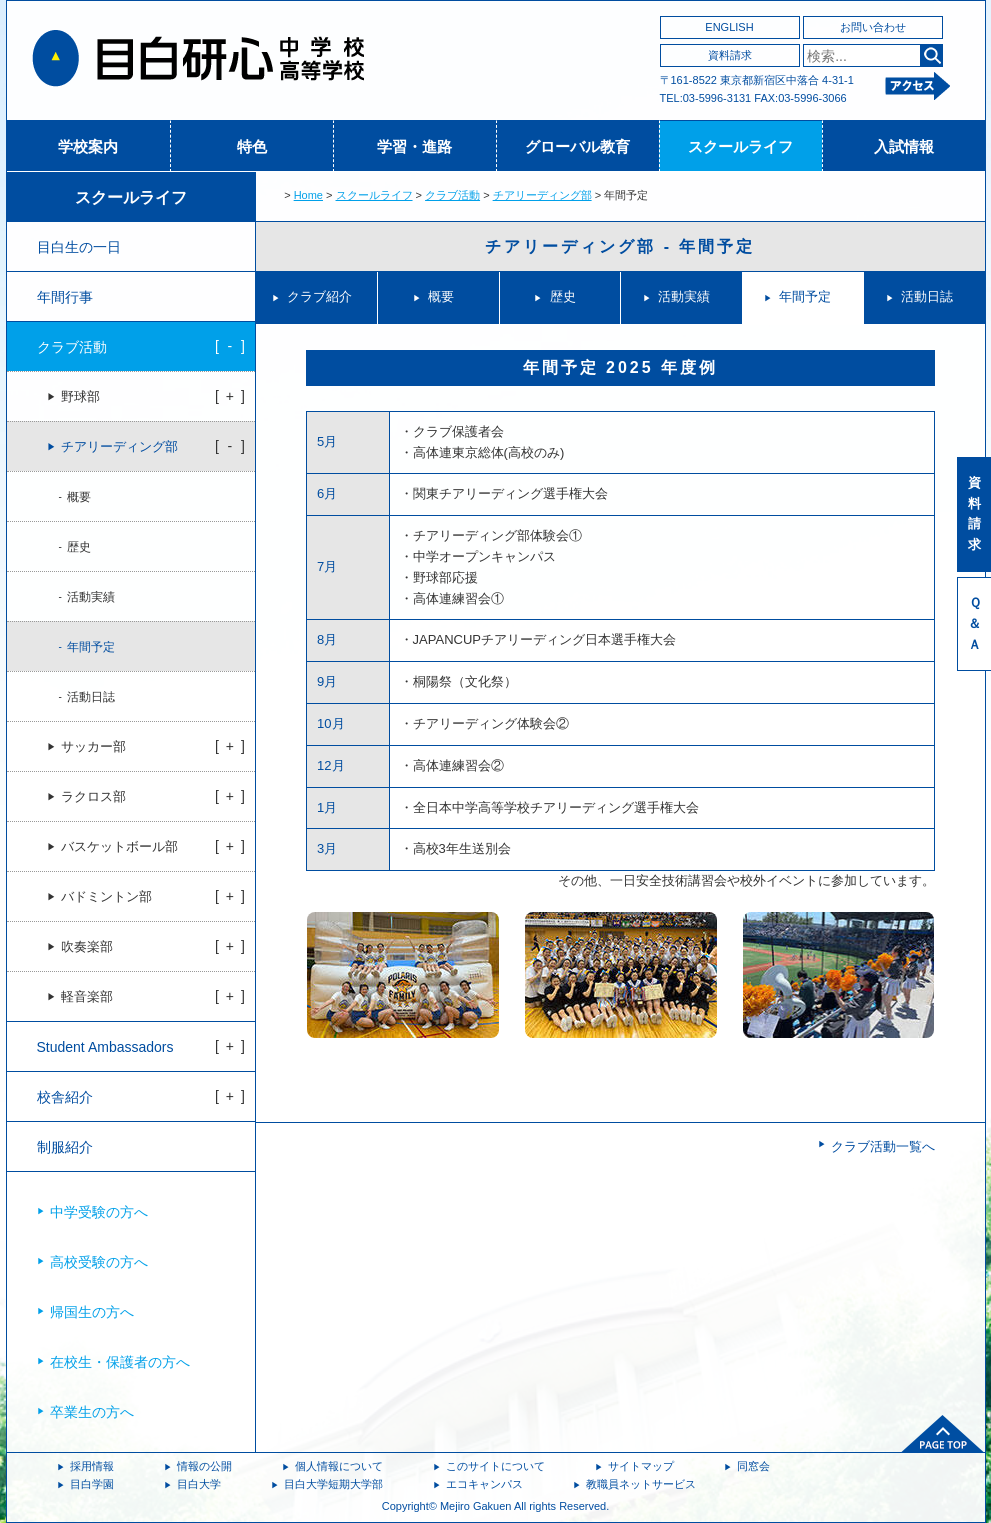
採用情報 (92, 1466)
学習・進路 (414, 146)
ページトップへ (943, 1434)
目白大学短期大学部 (333, 1484)
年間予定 (805, 296)
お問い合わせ (873, 27)
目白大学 (199, 1484)
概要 (441, 296)
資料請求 (730, 55)
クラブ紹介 (319, 296)
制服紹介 (65, 1147)
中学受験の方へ (99, 1212)
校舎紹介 (65, 1097)
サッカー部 (93, 747)
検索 (931, 55)
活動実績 (684, 296)
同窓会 (753, 1466)
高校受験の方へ (99, 1262)
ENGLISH (729, 27)
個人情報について (339, 1466)
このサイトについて (495, 1466)
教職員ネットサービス (641, 1484)
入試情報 (904, 146)
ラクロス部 (93, 797)
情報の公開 (204, 1466)
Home (308, 195)
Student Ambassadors (105, 1047)
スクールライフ (740, 146)
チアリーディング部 (542, 195)
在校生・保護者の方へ (120, 1362)
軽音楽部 (87, 997)
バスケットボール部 (119, 847)
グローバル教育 (577, 146)
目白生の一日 (79, 247)
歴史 (563, 296)
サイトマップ (641, 1466)
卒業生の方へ (92, 1412)
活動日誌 (927, 296)
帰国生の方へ (92, 1312)
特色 (252, 146)
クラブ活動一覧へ (883, 1146)
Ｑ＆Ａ (974, 623)
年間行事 (65, 297)
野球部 (80, 397)
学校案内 (88, 146)
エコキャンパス (484, 1484)
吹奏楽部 (87, 947)
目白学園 (92, 1484)
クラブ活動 (452, 195)
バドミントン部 (106, 897)
